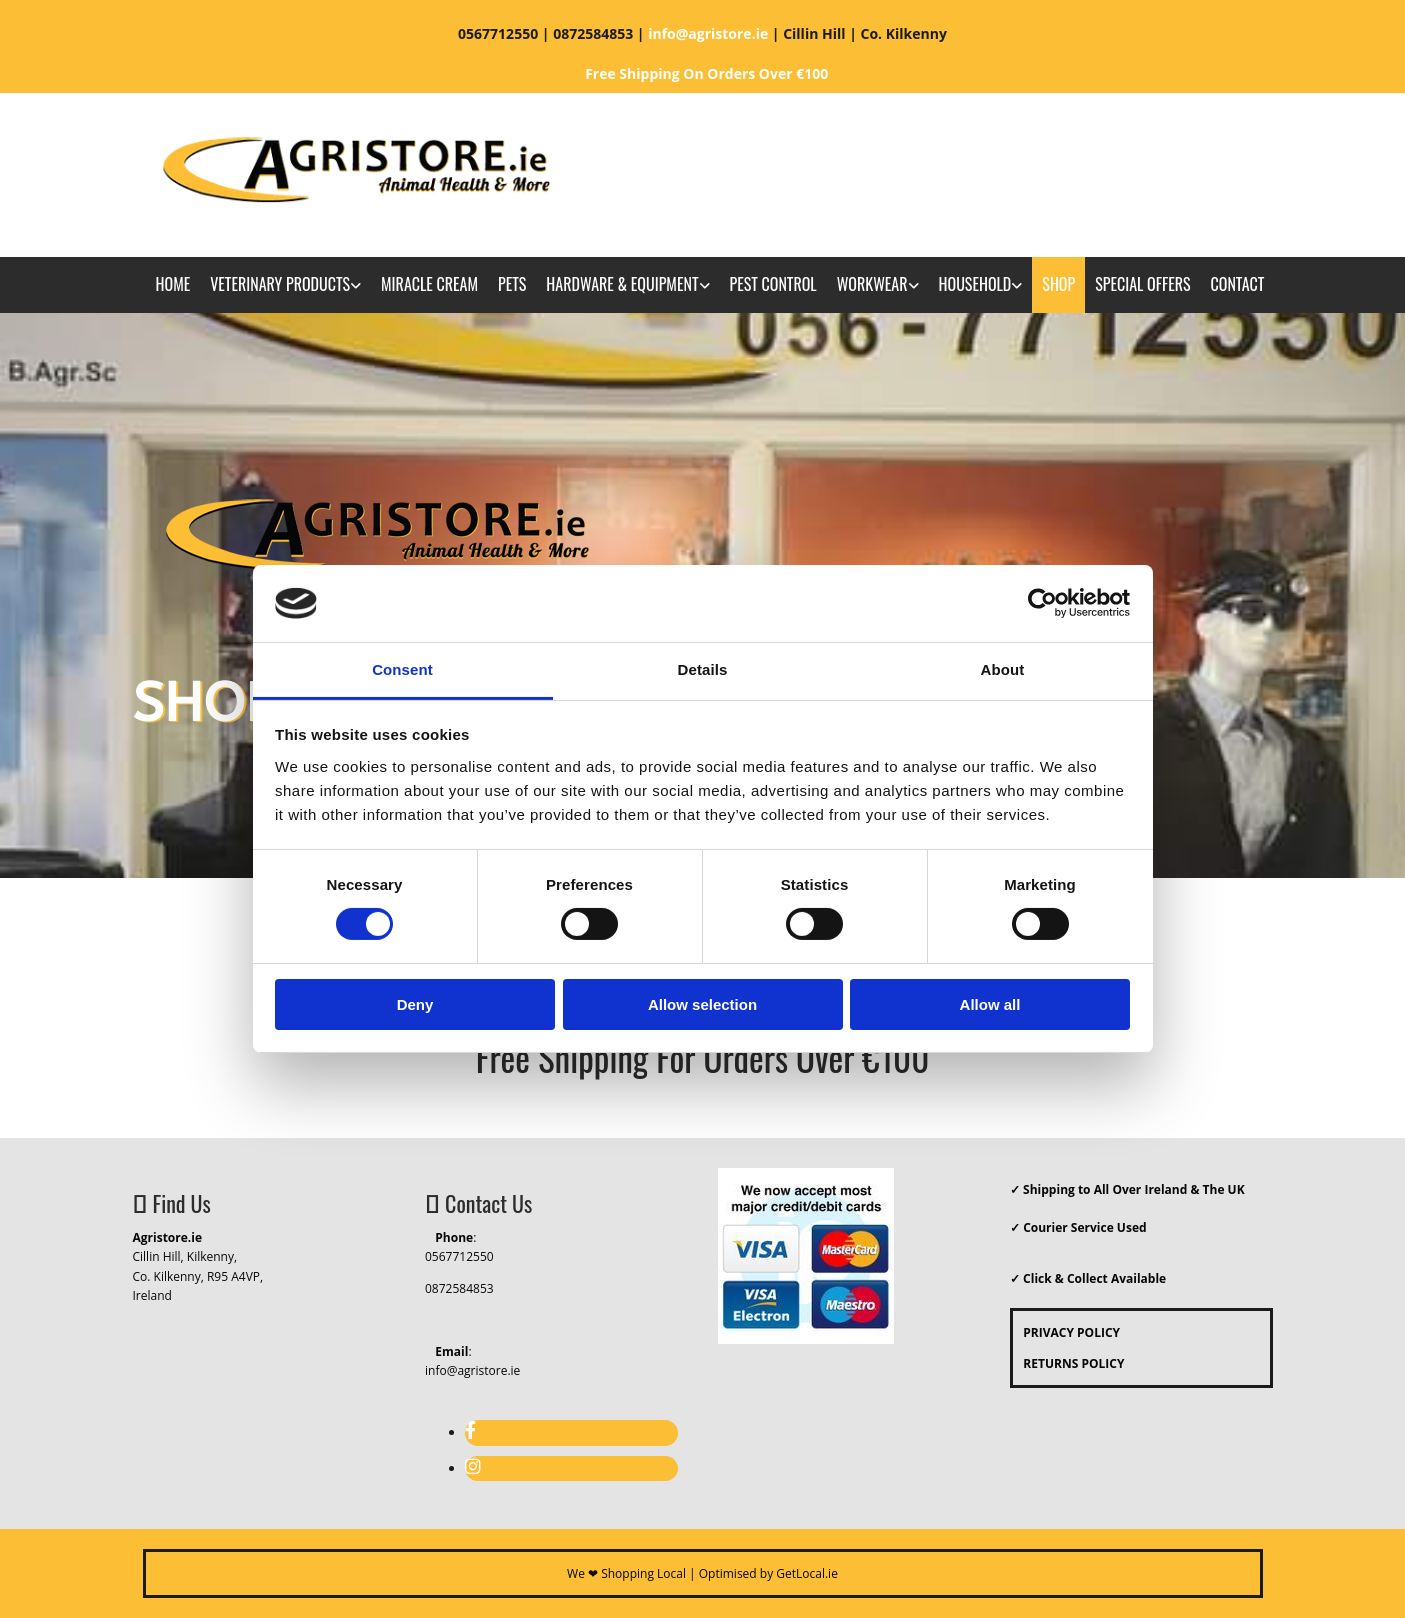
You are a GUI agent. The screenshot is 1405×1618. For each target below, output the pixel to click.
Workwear (872, 284)
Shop (1058, 284)
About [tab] (1003, 669)
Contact (1238, 284)
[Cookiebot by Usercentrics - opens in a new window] (1042, 603)
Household (975, 284)
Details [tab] (703, 669)
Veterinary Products (280, 284)
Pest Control (773, 284)
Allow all (990, 1004)
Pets (512, 284)
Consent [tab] (402, 669)
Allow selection (702, 1004)
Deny (415, 1004)
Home (173, 284)
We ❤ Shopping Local (626, 1573)
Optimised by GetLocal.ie (768, 1573)
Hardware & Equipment (622, 284)
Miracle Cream (429, 284)
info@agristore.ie (472, 1370)
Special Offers (1142, 284)
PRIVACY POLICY (1066, 1332)
